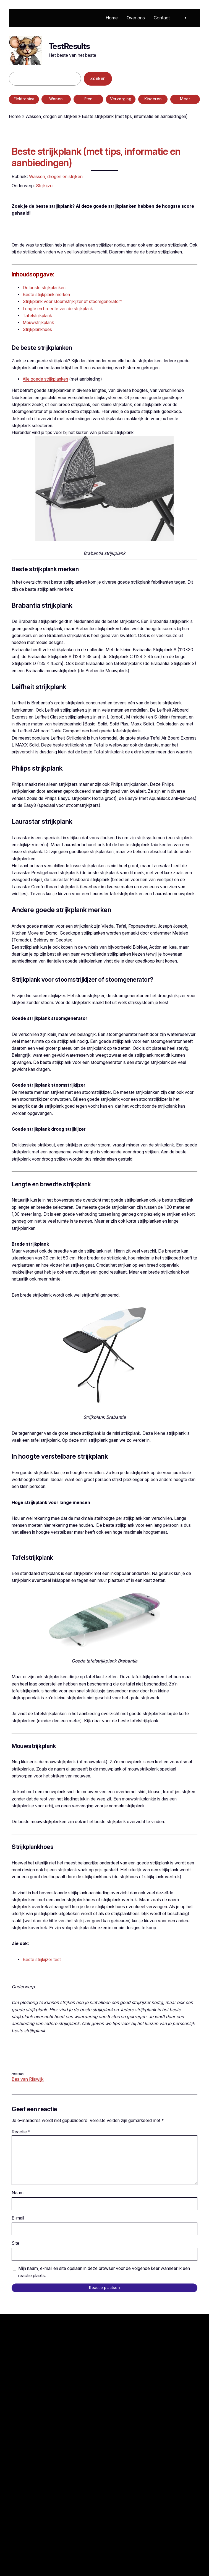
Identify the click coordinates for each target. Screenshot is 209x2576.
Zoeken (98, 78)
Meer (185, 99)
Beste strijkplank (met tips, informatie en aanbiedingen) (96, 157)
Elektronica (24, 99)
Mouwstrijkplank (38, 322)
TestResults (69, 46)
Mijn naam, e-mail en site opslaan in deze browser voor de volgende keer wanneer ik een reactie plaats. (104, 2272)
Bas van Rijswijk (28, 2079)
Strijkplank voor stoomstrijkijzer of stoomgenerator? (72, 301)
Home (15, 116)
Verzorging (120, 99)
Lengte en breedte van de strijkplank (58, 308)
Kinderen (153, 99)
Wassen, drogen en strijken (51, 116)
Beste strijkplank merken (46, 294)
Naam (17, 2192)
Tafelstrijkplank (37, 315)
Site (15, 2243)
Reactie (21, 2131)
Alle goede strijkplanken (45, 379)
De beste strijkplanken (44, 287)
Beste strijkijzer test (42, 1959)
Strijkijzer (45, 185)
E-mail (18, 2218)
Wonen (56, 99)
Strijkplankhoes (37, 329)
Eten (88, 99)
